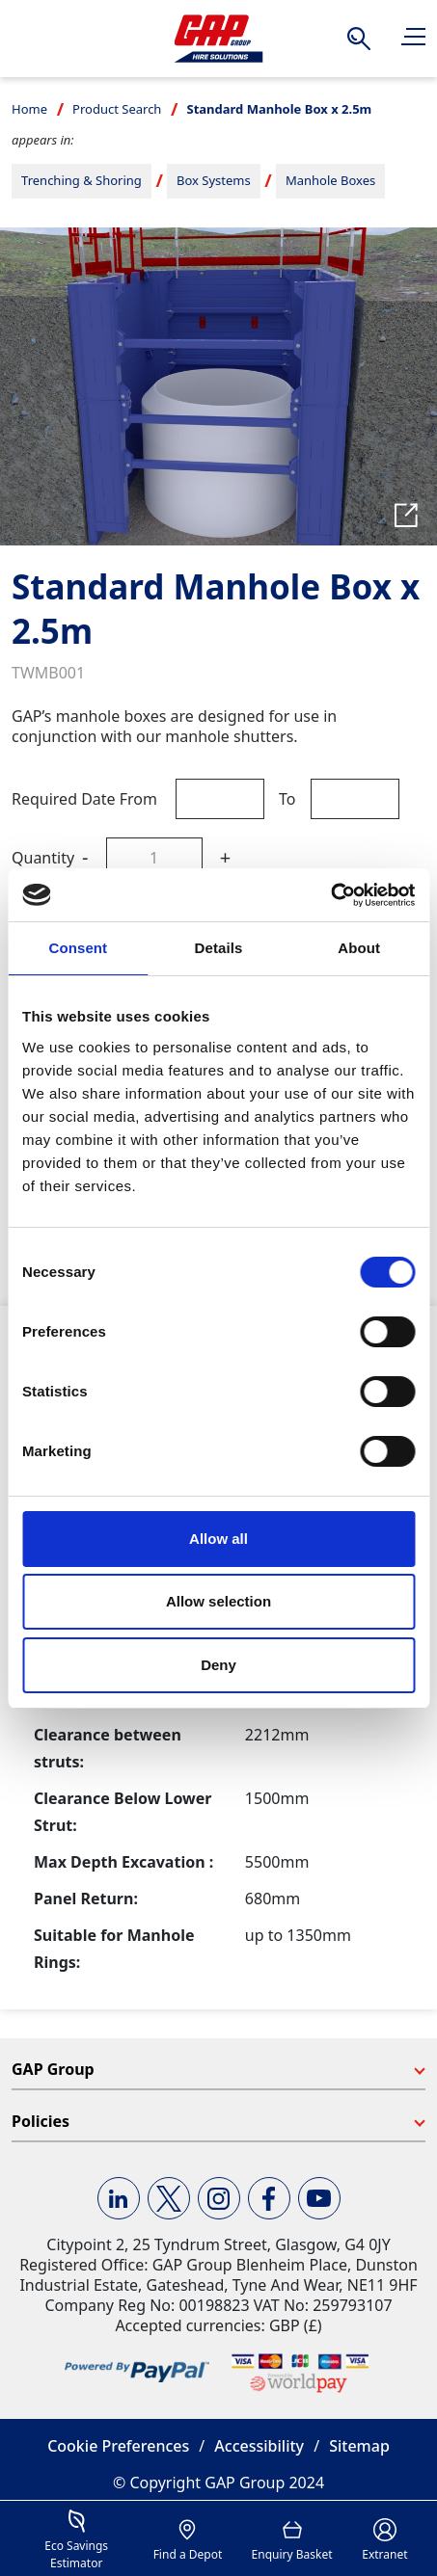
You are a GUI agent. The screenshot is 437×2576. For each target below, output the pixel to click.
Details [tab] (219, 948)
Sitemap (359, 2445)
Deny (218, 1665)
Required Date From (84, 799)
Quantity (43, 857)
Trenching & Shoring (81, 180)
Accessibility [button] (259, 2445)
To (287, 799)
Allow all (218, 1538)
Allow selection (218, 1601)
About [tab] (359, 948)
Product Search (116, 109)
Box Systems (214, 180)
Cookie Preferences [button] (118, 2445)
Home (29, 109)
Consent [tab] (77, 948)
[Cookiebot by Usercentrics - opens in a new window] (330, 895)
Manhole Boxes (330, 180)
